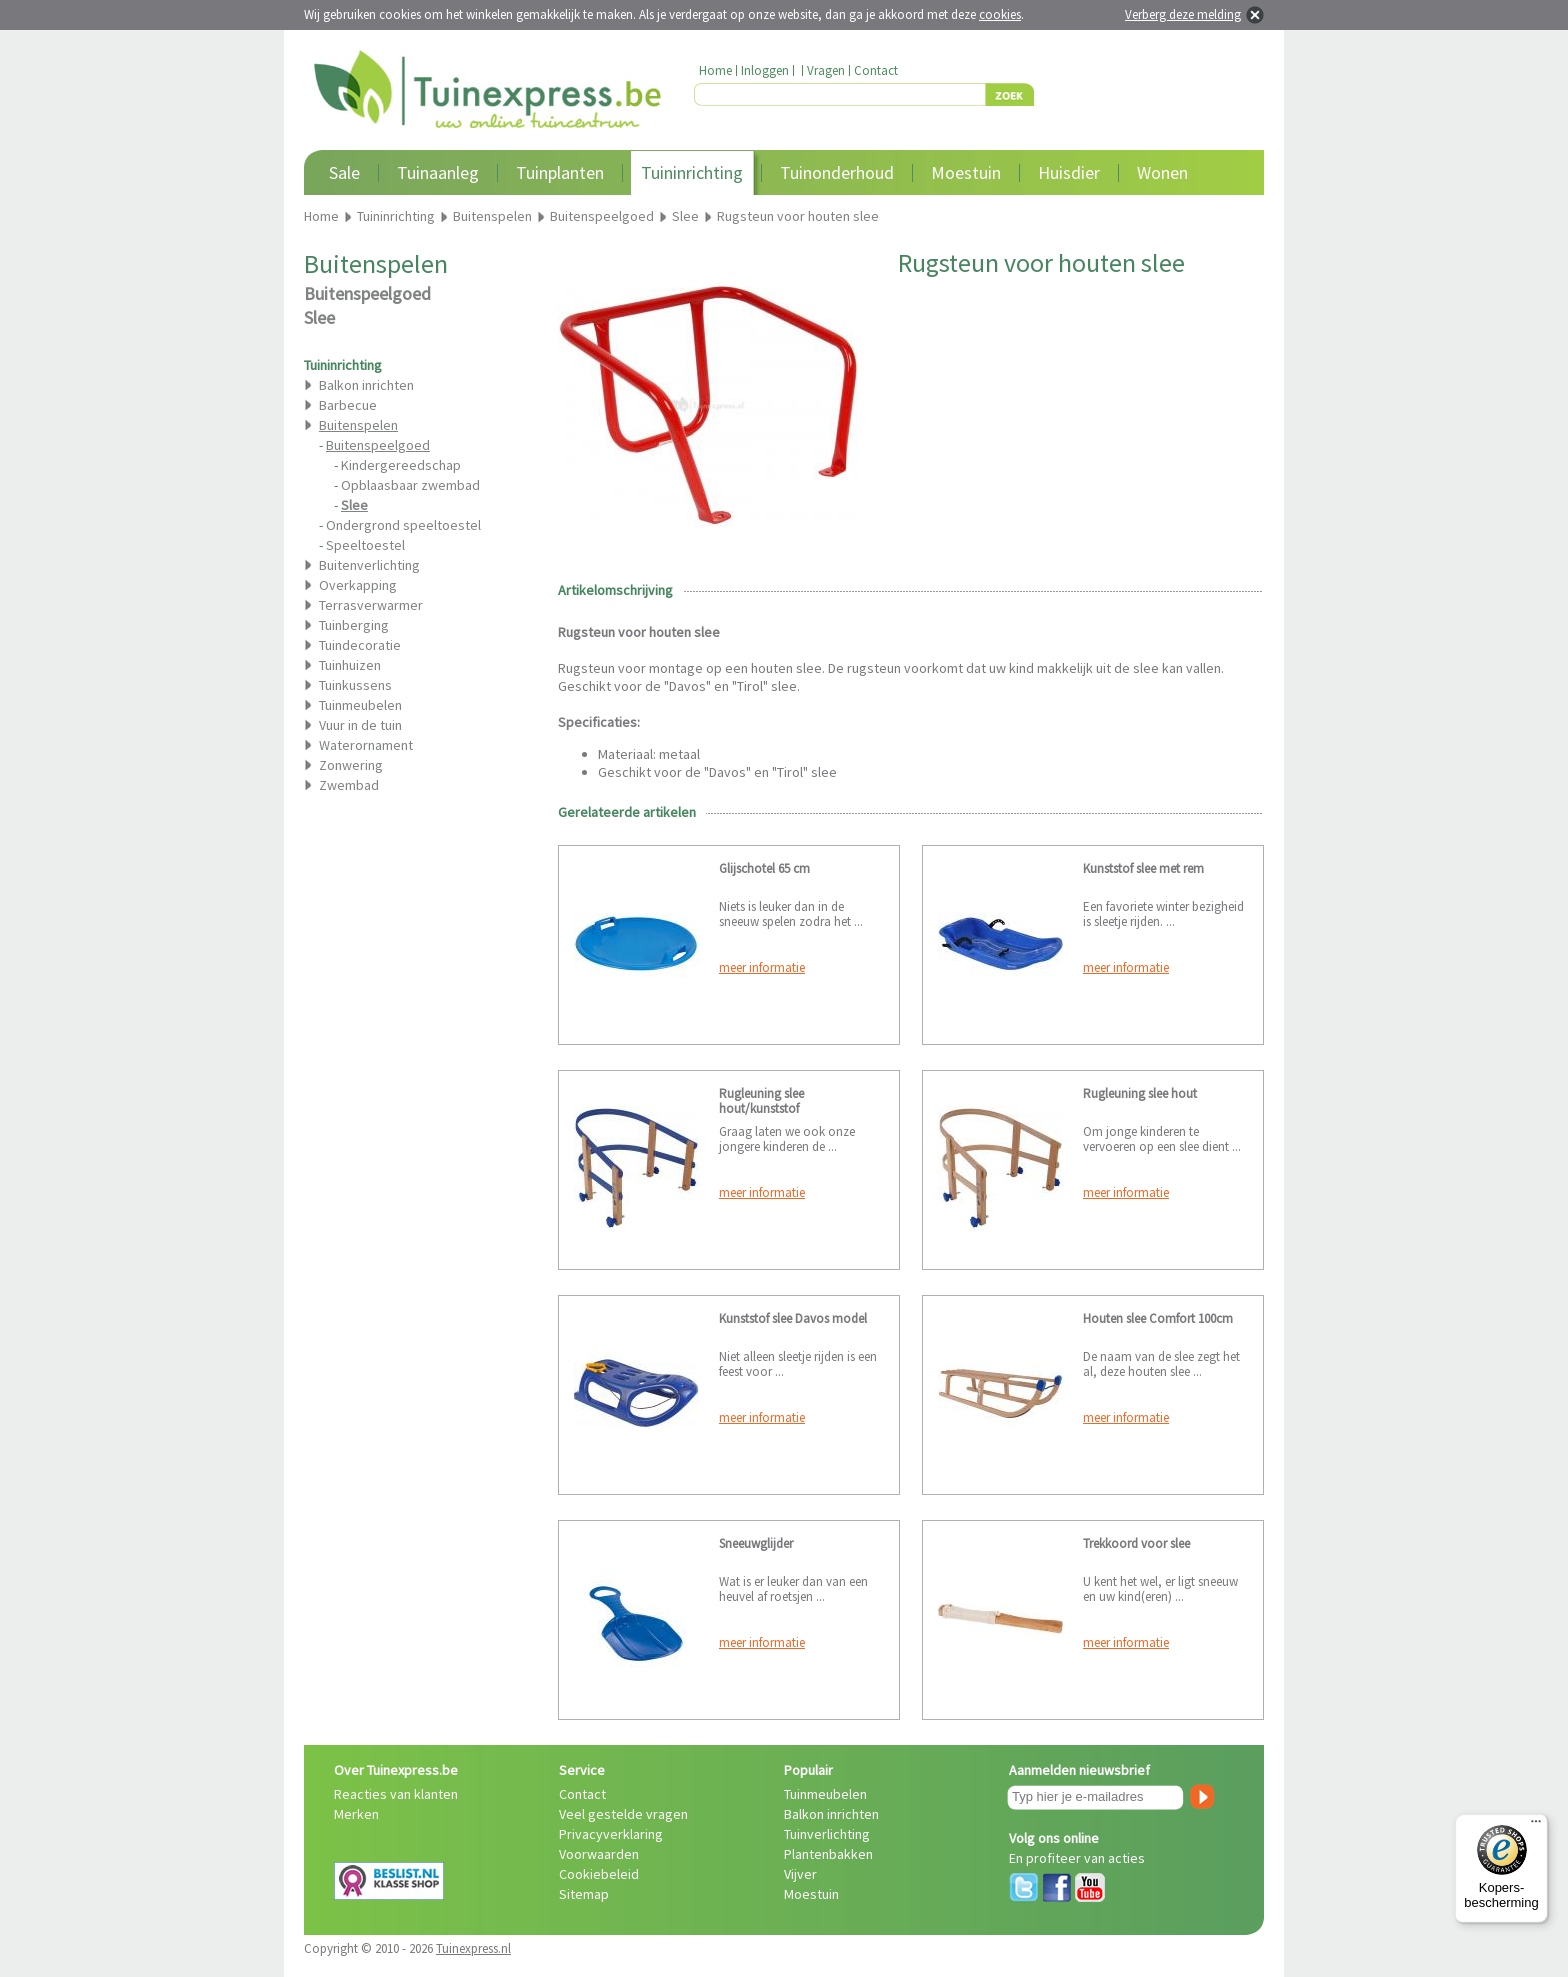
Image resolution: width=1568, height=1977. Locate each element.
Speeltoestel (365, 545)
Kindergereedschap (401, 465)
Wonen (1162, 172)
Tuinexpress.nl (473, 1948)
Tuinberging (354, 625)
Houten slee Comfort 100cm (1158, 1318)
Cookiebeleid (599, 1874)
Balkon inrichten (366, 385)
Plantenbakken (828, 1854)
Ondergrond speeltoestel (403, 525)
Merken (356, 1814)
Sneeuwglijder (756, 1543)
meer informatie (762, 967)
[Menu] (1536, 1826)
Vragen (826, 70)
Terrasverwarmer (371, 605)
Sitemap (584, 1894)
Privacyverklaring (611, 1834)
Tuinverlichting (827, 1834)
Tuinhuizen (350, 665)
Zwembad (349, 785)
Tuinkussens (355, 685)
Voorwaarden (599, 1854)
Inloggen (765, 70)
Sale (344, 172)
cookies (1000, 14)
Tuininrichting (692, 172)
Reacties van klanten (396, 1794)
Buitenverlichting (369, 565)
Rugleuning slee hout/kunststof (761, 1101)
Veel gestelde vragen (623, 1814)
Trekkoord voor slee (1136, 1543)
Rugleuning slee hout (1140, 1093)
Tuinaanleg (438, 172)
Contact (876, 70)
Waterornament (366, 745)
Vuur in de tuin (360, 725)
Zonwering (351, 765)
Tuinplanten (560, 172)
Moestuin (966, 172)
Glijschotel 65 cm (764, 868)
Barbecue (348, 405)
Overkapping (358, 585)
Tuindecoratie (360, 645)
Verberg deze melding (1183, 14)
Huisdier (1069, 172)
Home (715, 70)
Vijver (800, 1874)
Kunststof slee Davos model (793, 1318)
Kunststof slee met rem (1143, 868)
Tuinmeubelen (360, 705)
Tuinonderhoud (837, 172)
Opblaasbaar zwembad (410, 485)
